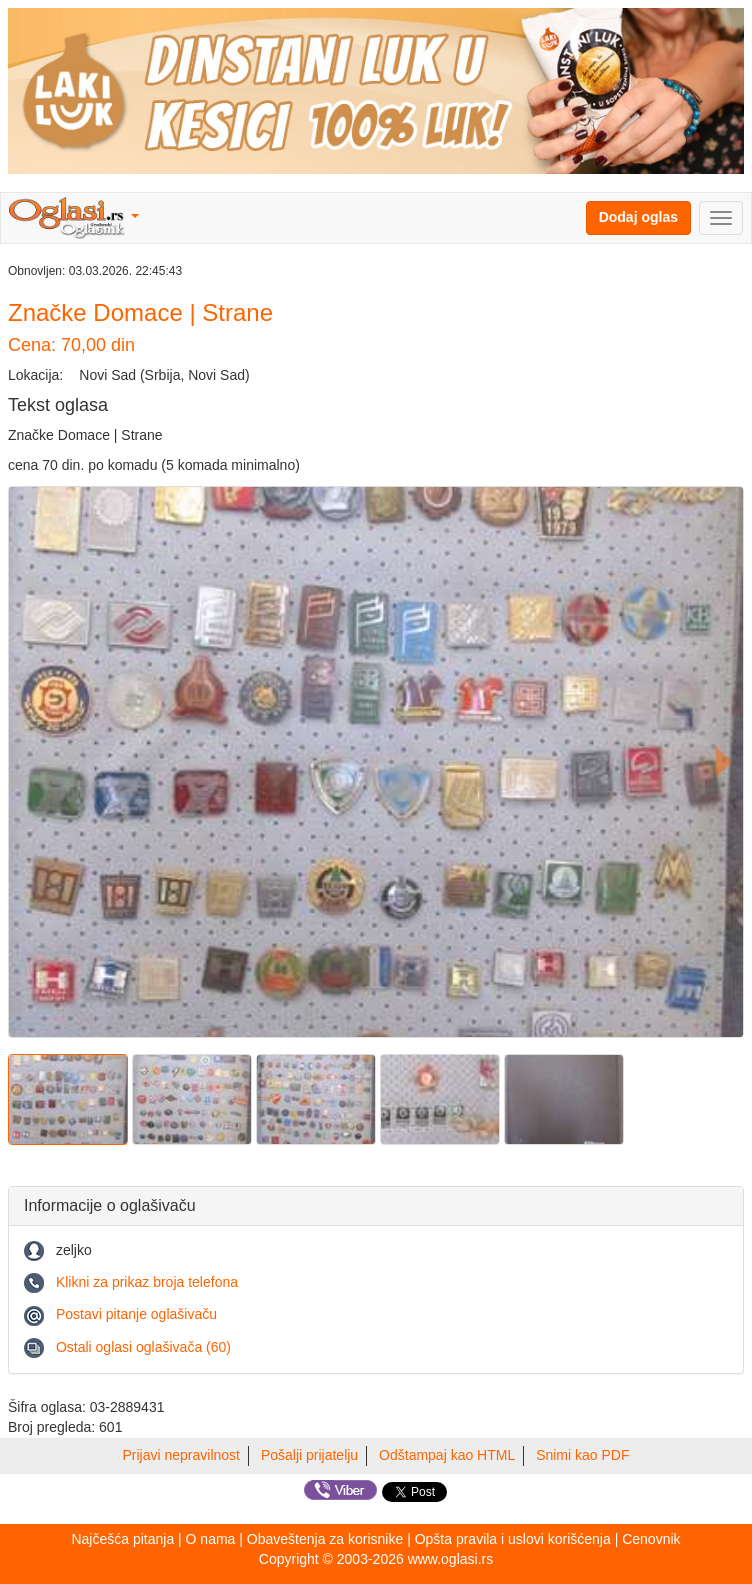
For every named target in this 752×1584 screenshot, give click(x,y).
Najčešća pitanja (122, 1539)
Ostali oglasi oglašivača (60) (143, 1347)
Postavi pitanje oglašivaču (136, 1314)
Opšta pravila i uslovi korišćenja (513, 1539)
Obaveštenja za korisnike (325, 1539)
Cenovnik (651, 1539)
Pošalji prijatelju (309, 1455)
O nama (211, 1539)
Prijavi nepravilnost (182, 1455)
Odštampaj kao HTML (447, 1455)
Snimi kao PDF (582, 1455)
